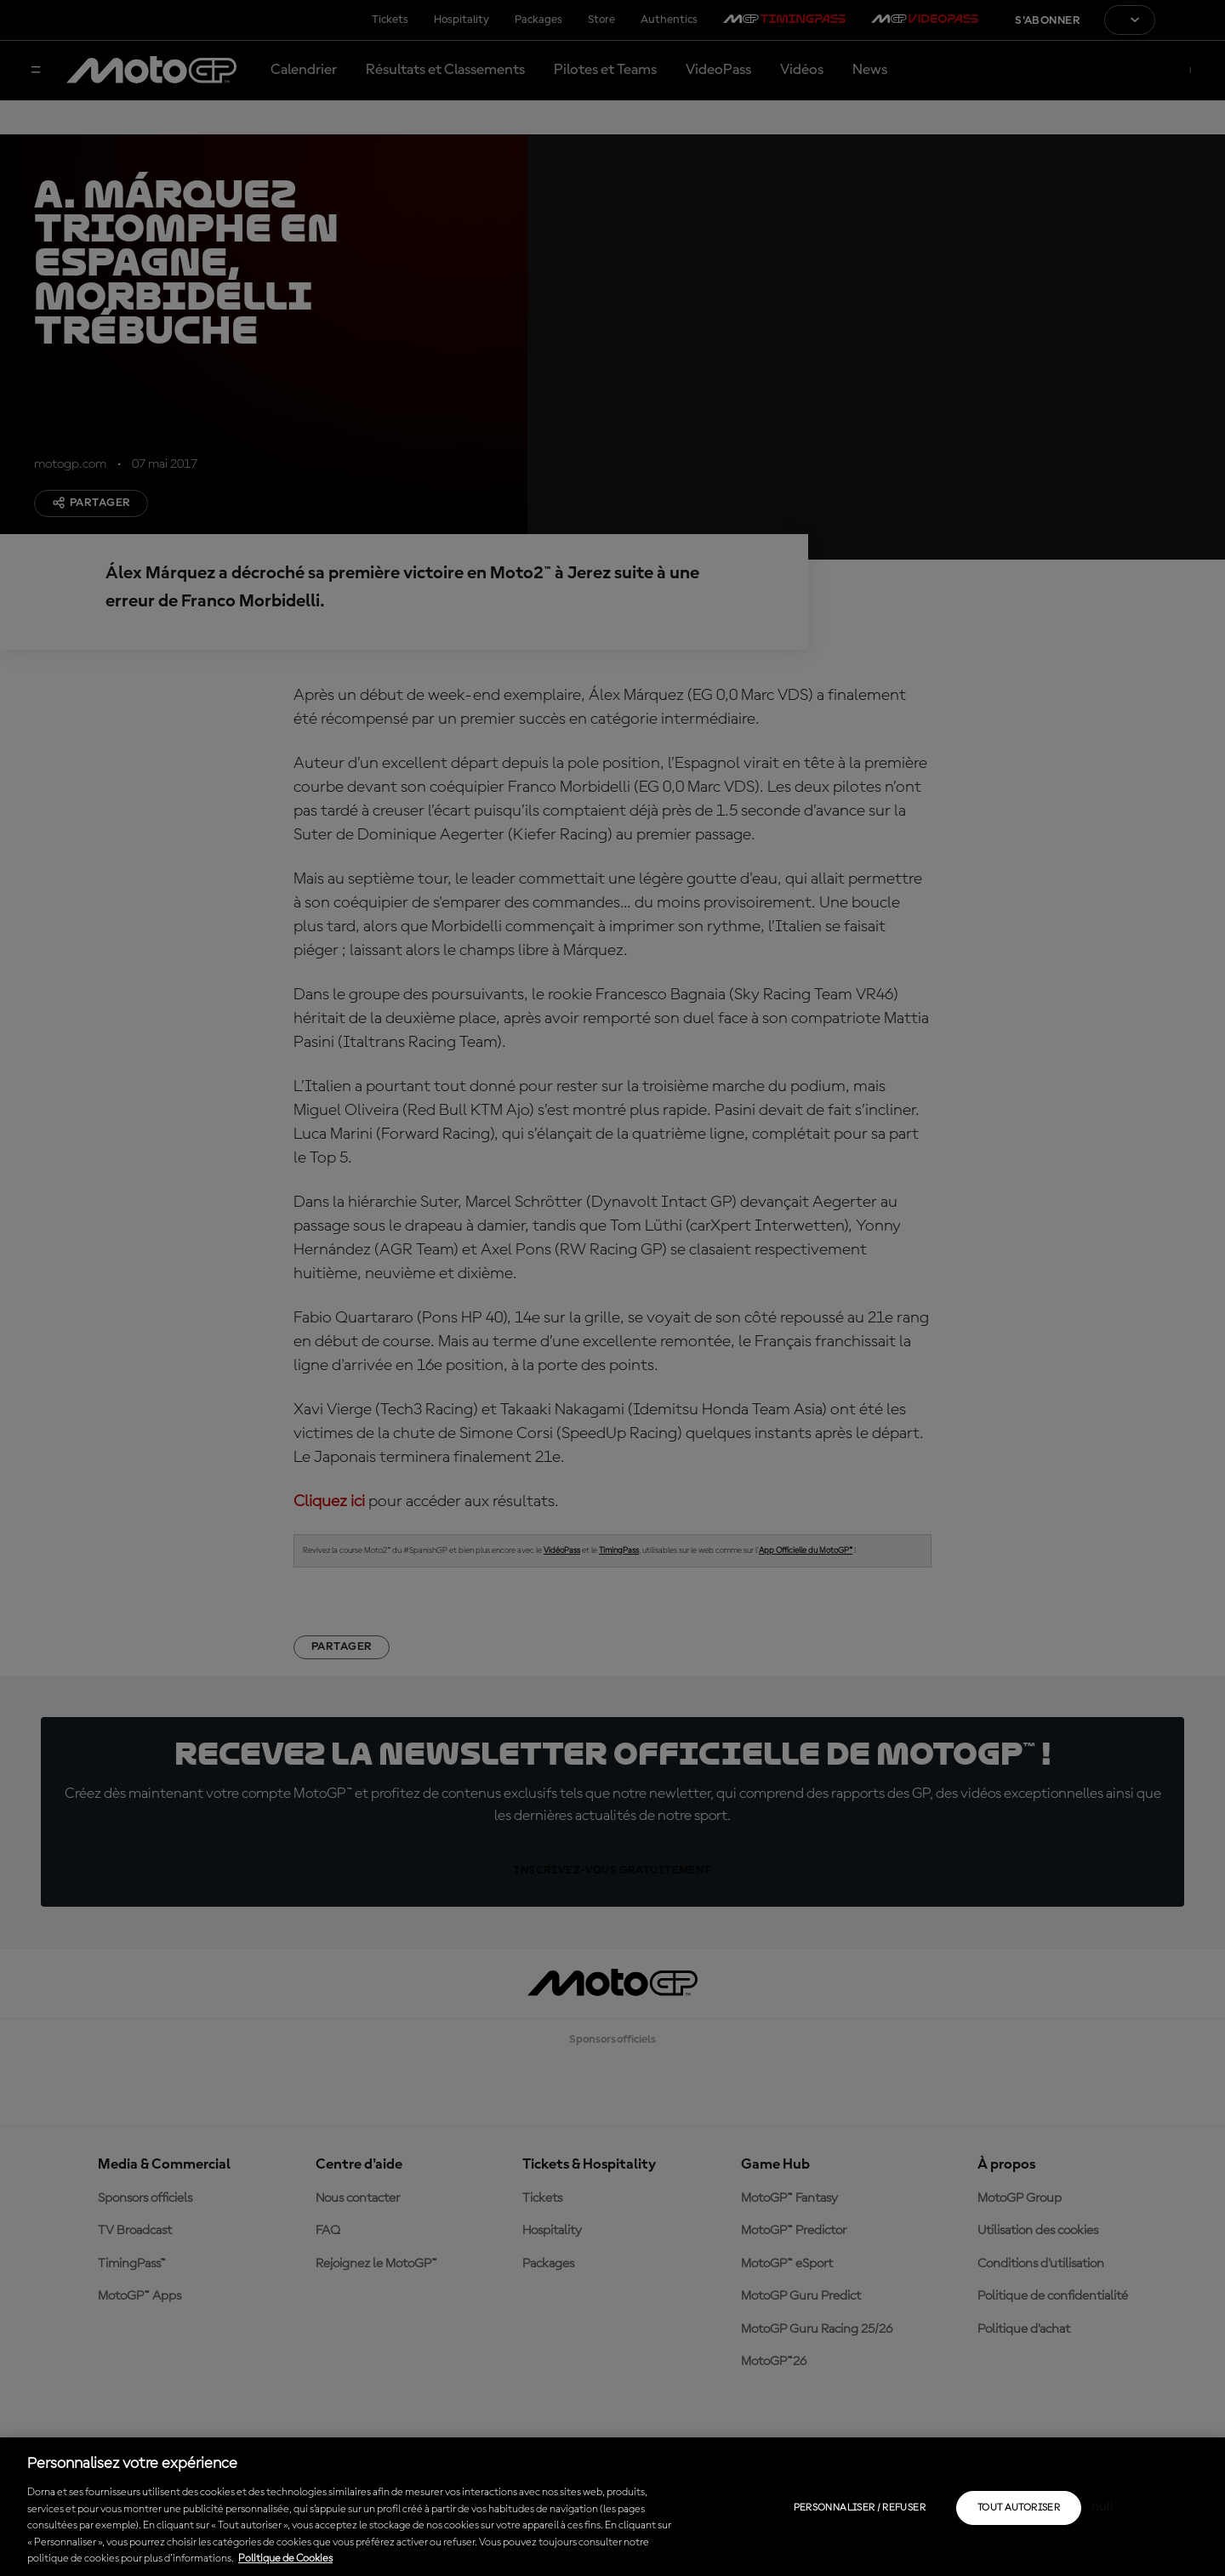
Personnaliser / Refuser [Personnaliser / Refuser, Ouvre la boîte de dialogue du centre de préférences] (860, 2508)
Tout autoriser (1018, 2508)
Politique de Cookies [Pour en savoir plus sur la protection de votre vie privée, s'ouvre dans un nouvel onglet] (285, 2558)
